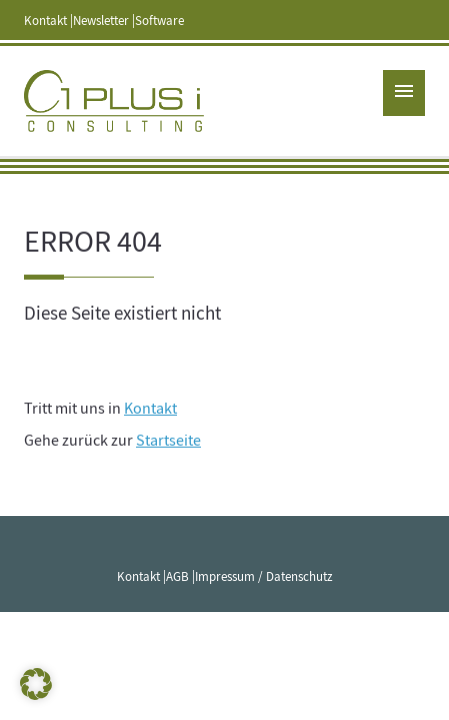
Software (159, 21)
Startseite (168, 442)
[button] (36, 684)
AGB (177, 577)
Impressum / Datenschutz (264, 577)
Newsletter (101, 21)
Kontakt (45, 21)
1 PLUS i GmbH (114, 101)
